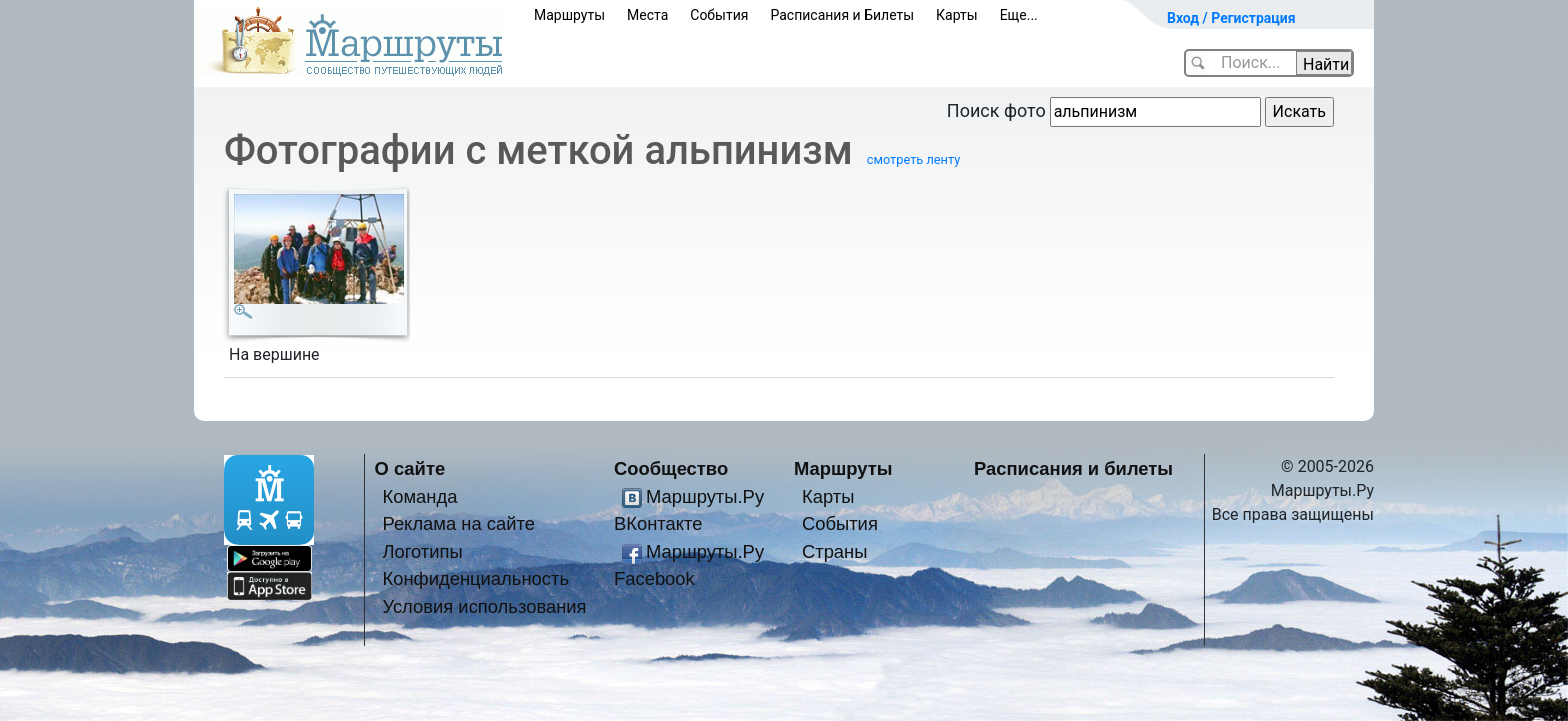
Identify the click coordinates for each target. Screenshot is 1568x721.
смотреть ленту (914, 159)
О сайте (410, 468)
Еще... (1019, 15)
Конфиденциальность (475, 578)
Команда (419, 496)
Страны (835, 551)
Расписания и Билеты (842, 15)
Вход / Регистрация (1231, 18)
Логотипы (422, 551)
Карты (957, 15)
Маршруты (569, 15)
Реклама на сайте (458, 523)
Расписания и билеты (1073, 468)
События (719, 15)
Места (647, 15)
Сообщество (671, 468)
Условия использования (484, 606)
